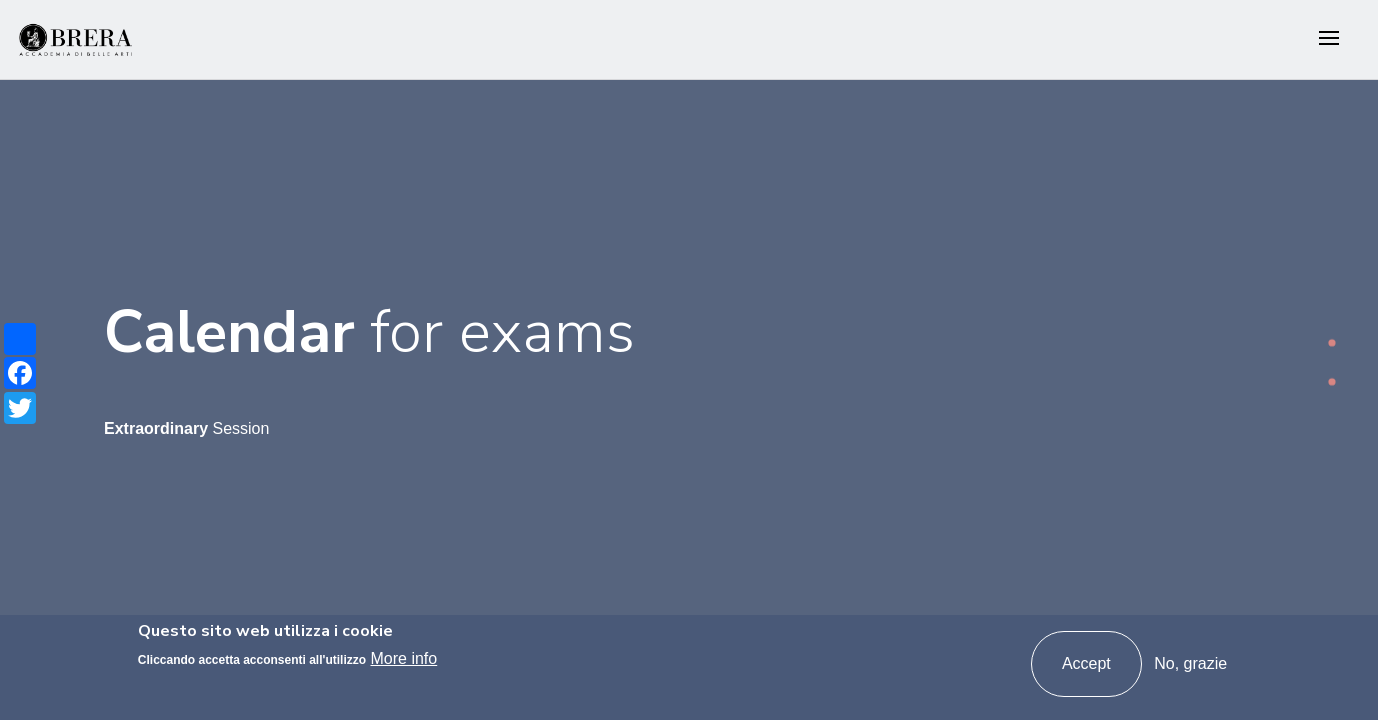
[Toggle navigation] (1329, 39)
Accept (1086, 663)
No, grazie (1190, 663)
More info (404, 658)
